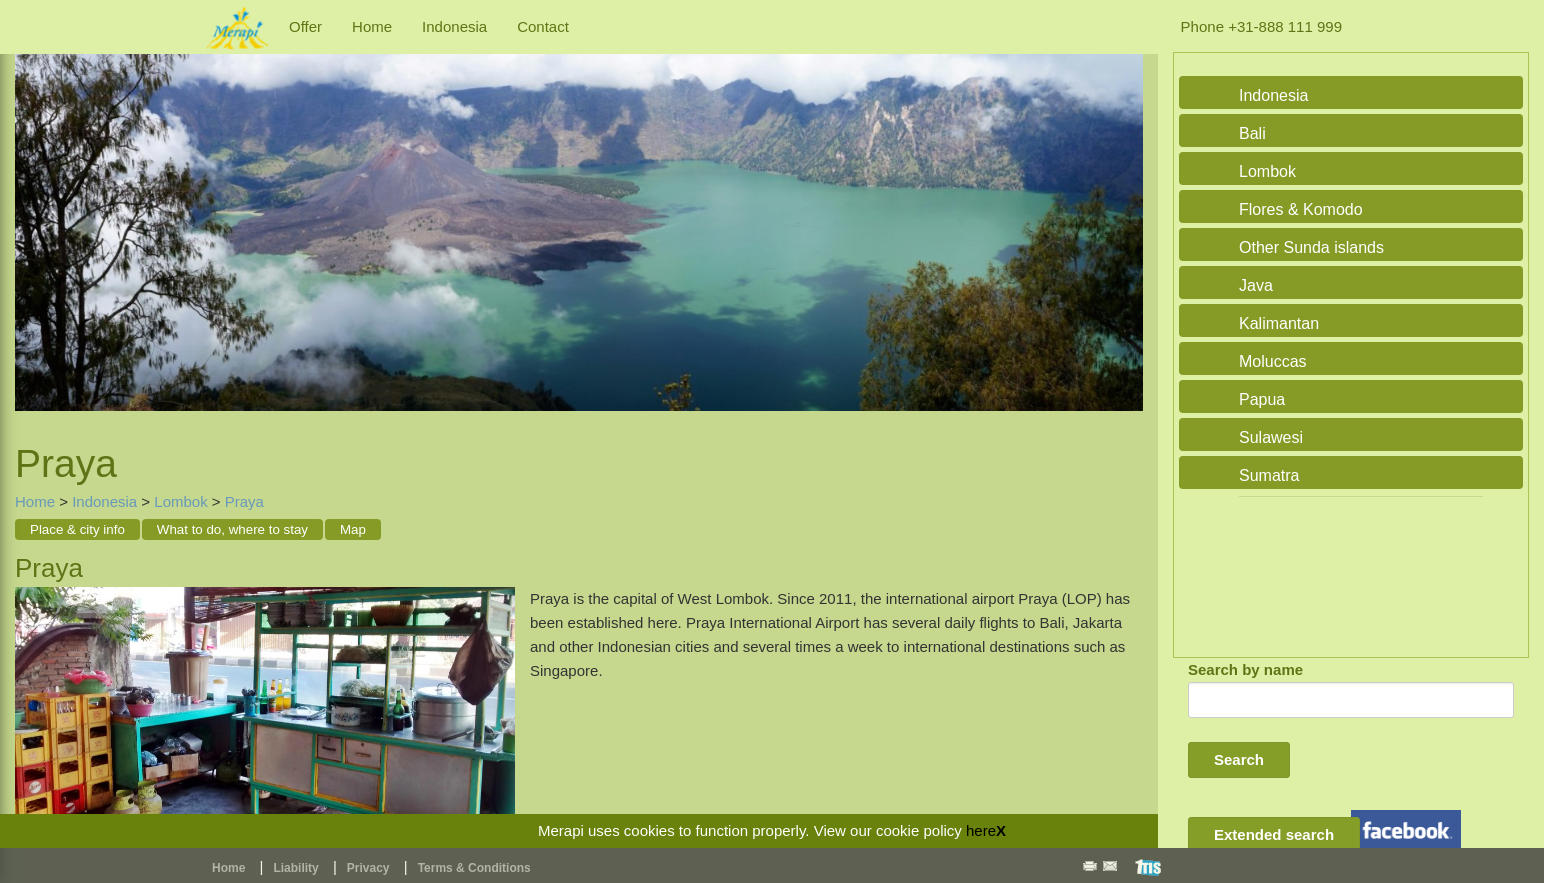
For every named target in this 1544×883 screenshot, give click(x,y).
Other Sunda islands (1311, 247)
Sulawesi (1271, 437)
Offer (305, 26)
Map (353, 529)
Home (372, 26)
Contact (543, 26)
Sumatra (1269, 475)
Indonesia (454, 26)
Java (1256, 285)
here (981, 830)
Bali (1252, 133)
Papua (1262, 399)
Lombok (180, 501)
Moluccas (1273, 361)
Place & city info (77, 529)
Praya (244, 501)
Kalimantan (1279, 323)
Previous (35, 224)
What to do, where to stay (232, 529)
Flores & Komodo (1301, 209)
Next (1123, 224)
